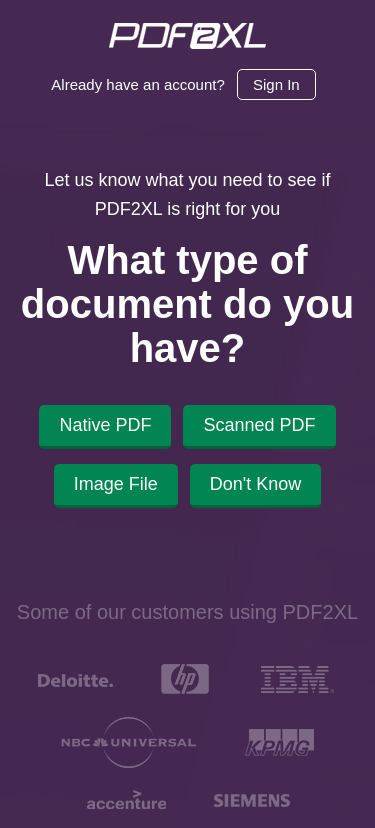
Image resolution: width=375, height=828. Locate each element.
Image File (116, 484)
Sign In (276, 84)
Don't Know (256, 484)
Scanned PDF (259, 425)
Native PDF (105, 425)
